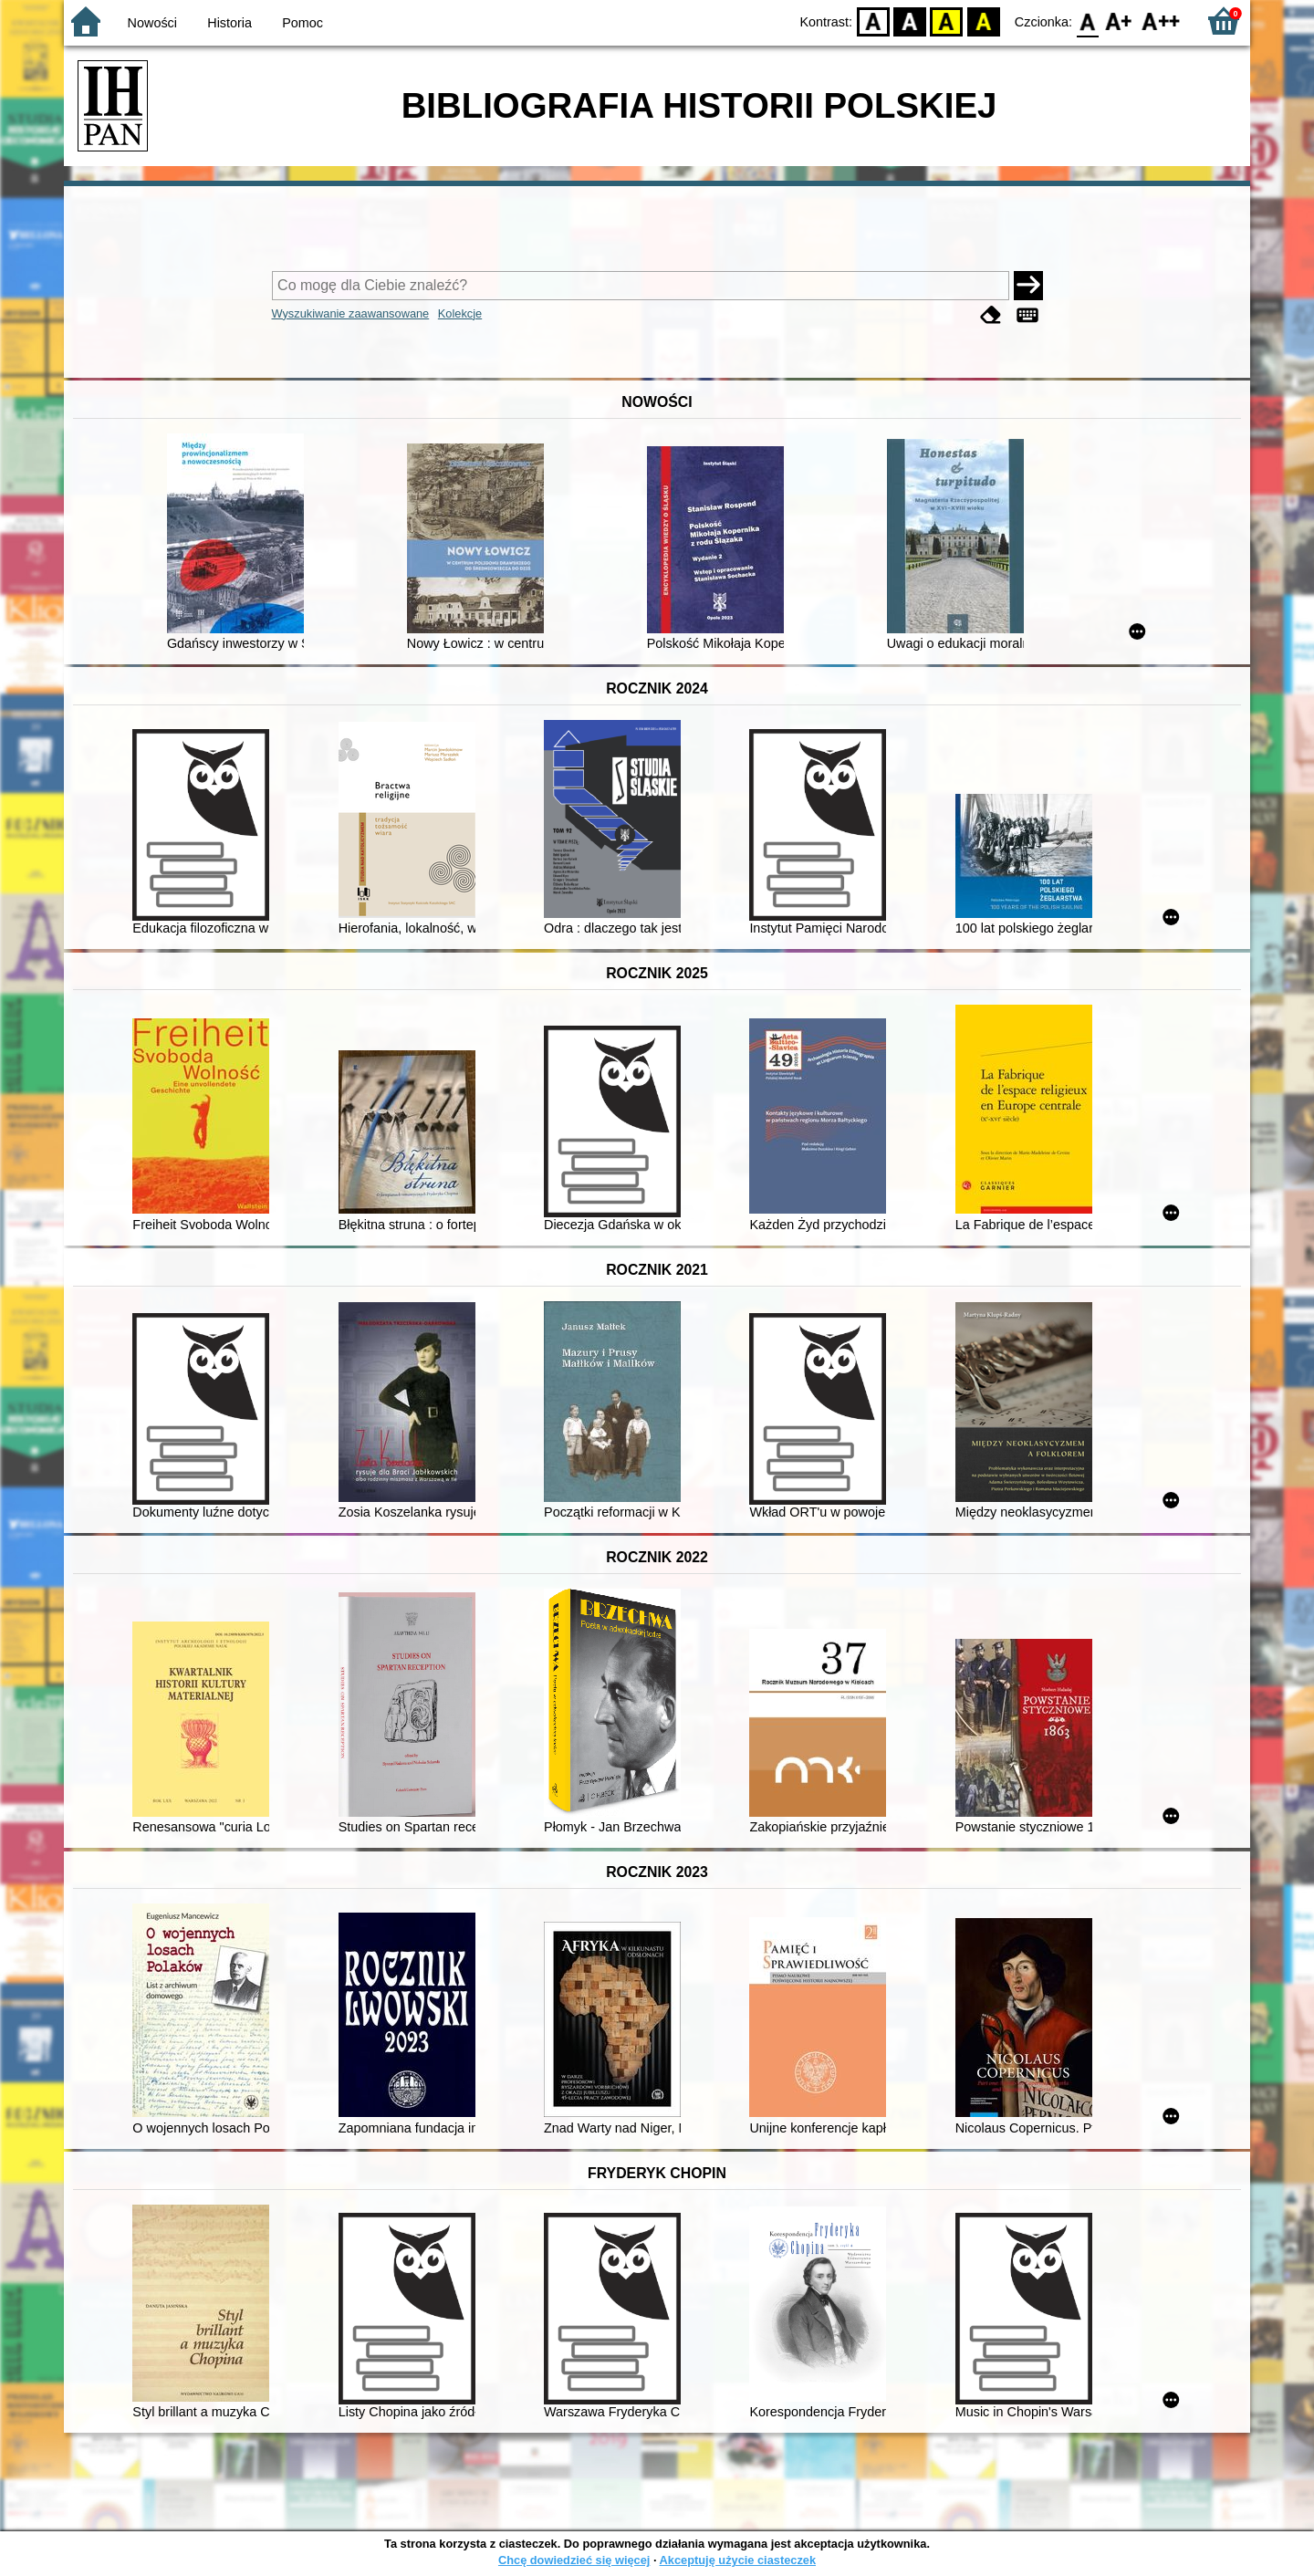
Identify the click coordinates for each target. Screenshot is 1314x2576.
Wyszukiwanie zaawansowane (351, 313)
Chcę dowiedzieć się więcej (574, 2560)
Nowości (152, 23)
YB (946, 20)
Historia (229, 23)
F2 (1161, 20)
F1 (1119, 20)
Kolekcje (460, 313)
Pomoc (302, 23)
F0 (1087, 20)
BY (983, 20)
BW (910, 20)
